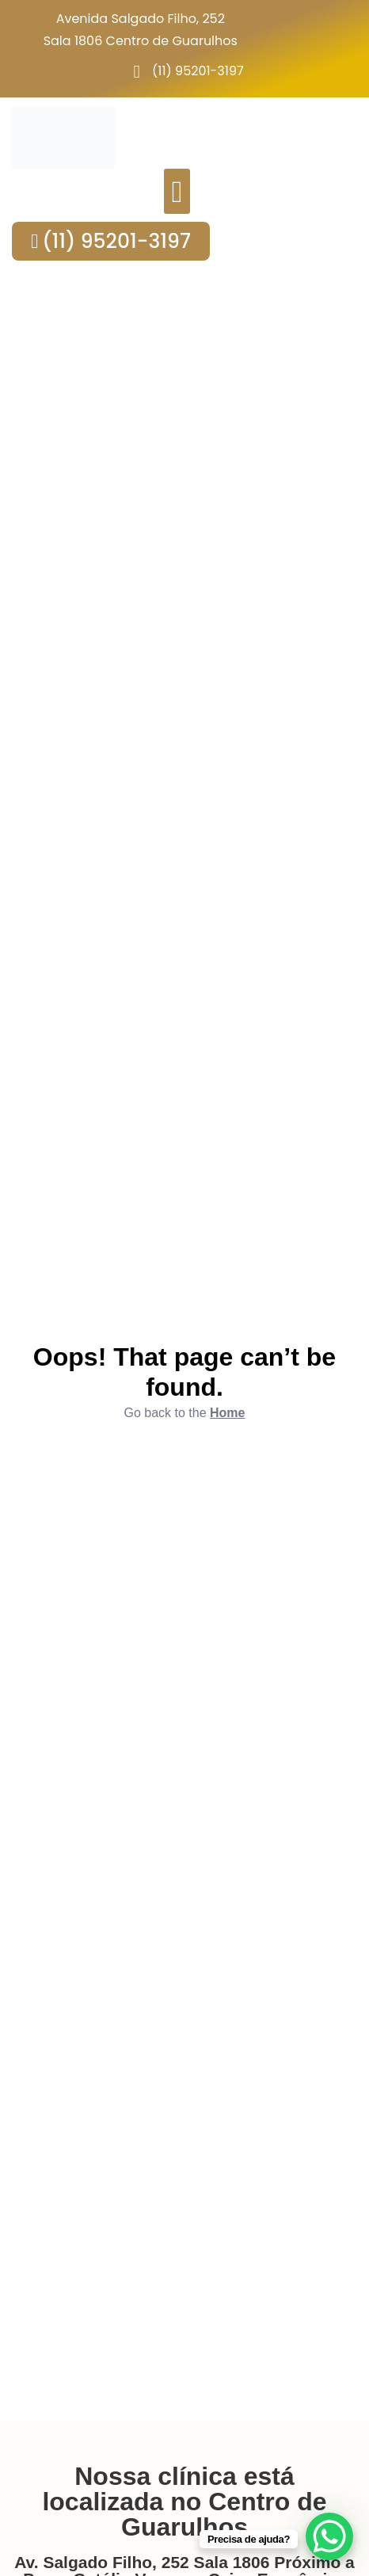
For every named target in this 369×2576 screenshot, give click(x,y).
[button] (177, 191)
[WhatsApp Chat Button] (329, 2536)
